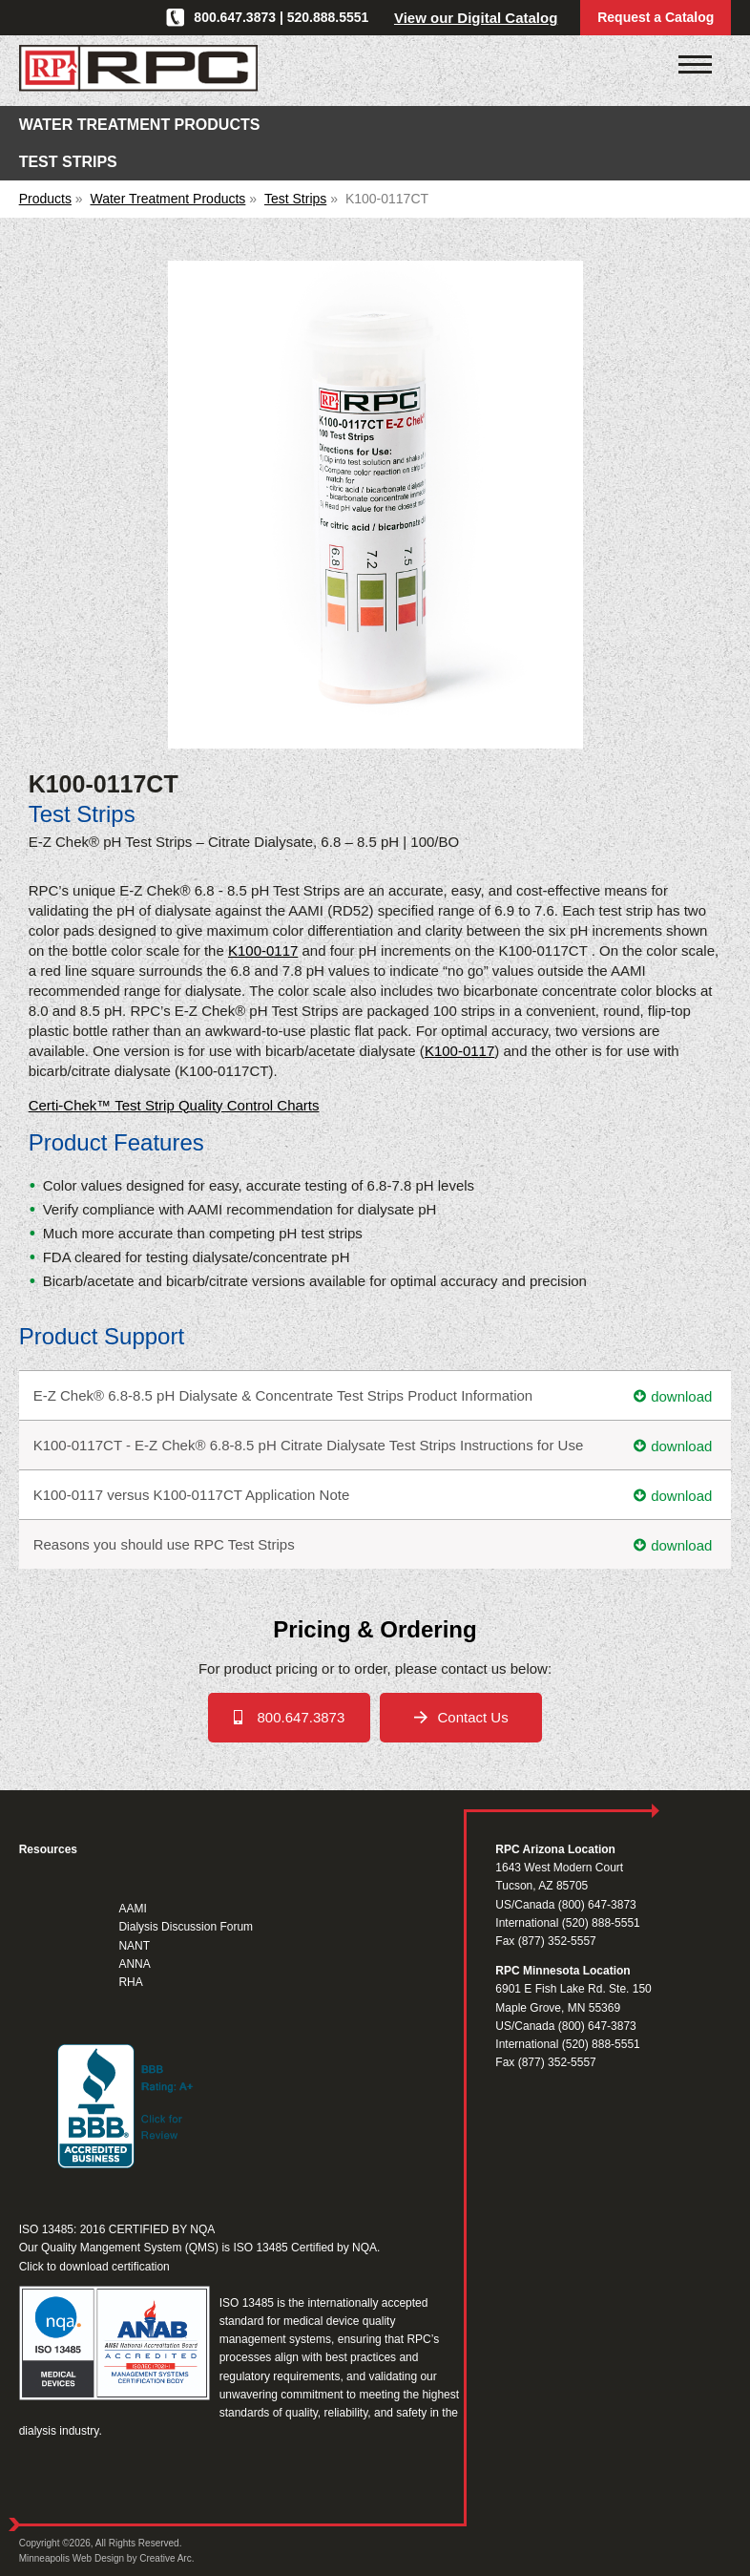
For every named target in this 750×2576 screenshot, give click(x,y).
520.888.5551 (328, 17)
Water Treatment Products (167, 198)
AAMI (132, 1908)
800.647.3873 (235, 17)
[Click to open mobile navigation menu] (695, 64)
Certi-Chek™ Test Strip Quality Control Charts (174, 1105)
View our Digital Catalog (475, 18)
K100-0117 (263, 950)
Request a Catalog (655, 17)
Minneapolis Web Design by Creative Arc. (107, 2558)
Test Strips (295, 198)
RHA (130, 1982)
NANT (134, 1946)
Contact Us (472, 1717)
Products (45, 198)
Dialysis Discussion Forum (185, 1926)
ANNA (134, 1964)
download (681, 1395)
